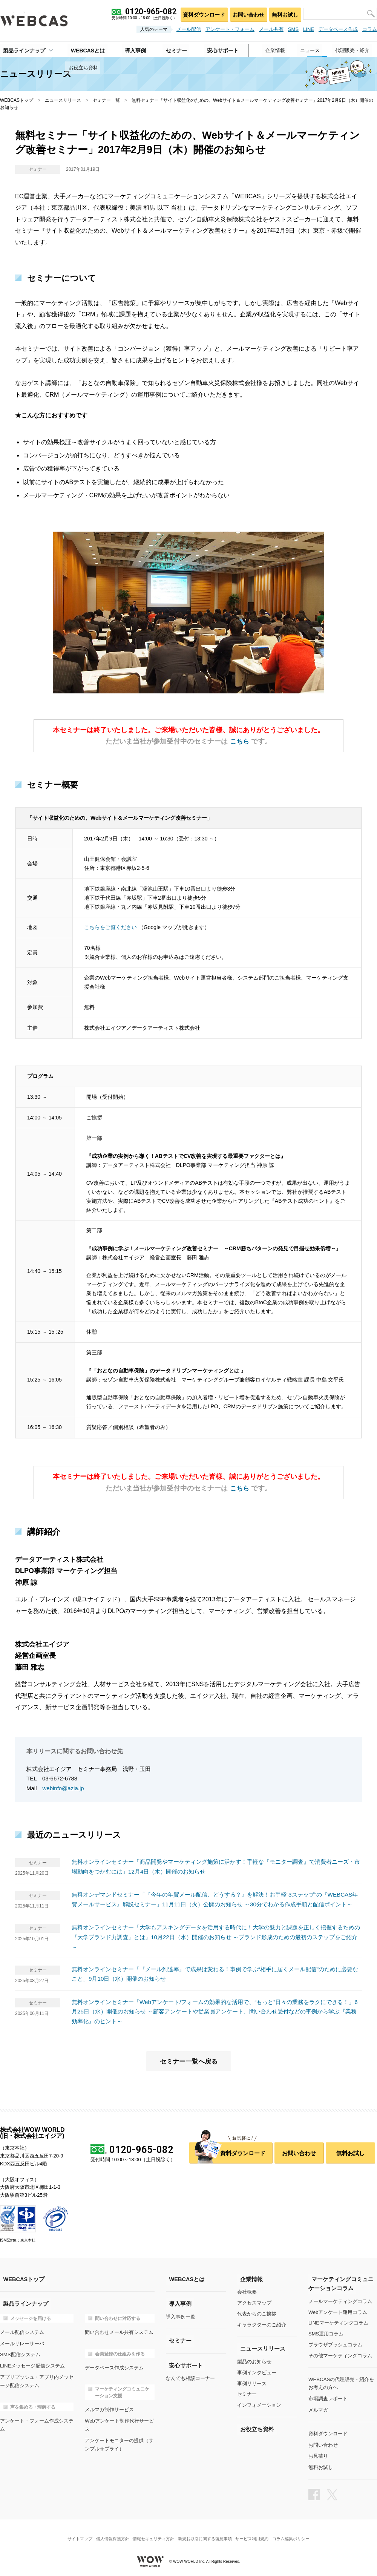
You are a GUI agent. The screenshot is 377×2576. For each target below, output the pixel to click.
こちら (239, 741)
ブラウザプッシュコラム (335, 2344)
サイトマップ (73, 2532)
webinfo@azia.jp (63, 1788)
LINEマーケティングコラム (338, 2322)
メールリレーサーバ (22, 2341)
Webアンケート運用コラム (338, 2311)
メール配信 (188, 29)
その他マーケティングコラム (340, 2355)
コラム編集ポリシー (297, 2532)
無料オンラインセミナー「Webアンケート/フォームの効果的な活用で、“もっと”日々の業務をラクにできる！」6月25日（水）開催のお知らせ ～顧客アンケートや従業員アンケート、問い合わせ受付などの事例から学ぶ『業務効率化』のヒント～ (214, 2011)
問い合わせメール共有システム (119, 2331)
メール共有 (271, 29)
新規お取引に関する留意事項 (206, 2532)
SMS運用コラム (325, 2333)
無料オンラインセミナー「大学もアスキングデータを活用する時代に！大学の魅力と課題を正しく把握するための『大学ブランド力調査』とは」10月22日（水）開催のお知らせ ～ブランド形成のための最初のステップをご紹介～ (216, 1937)
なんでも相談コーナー (190, 2377)
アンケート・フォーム (229, 29)
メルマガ (318, 2407)
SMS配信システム (20, 2352)
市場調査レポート (328, 2397)
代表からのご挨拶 (256, 2313)
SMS (293, 29)
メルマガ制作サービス (109, 2407)
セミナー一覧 (106, 100)
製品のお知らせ (254, 2361)
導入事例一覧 (180, 2316)
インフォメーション (259, 2404)
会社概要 (247, 2291)
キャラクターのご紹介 (261, 2324)
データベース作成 (338, 29)
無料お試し (284, 13)
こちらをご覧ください (111, 927)
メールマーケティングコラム (340, 2300)
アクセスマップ (254, 2302)
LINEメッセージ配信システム (32, 2363)
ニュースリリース (63, 100)
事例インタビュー (256, 2372)
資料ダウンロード (200, 13)
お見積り (318, 2452)
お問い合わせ (246, 13)
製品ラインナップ (21, 49)
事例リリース (252, 2382)
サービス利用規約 (256, 2532)
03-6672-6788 (59, 1778)
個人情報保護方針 (108, 2532)
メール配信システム (22, 2331)
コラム (369, 29)
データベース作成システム (114, 2366)
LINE (308, 29)
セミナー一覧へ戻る (188, 2060)
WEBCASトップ (16, 100)
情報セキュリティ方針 (152, 2532)
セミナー (247, 2393)
